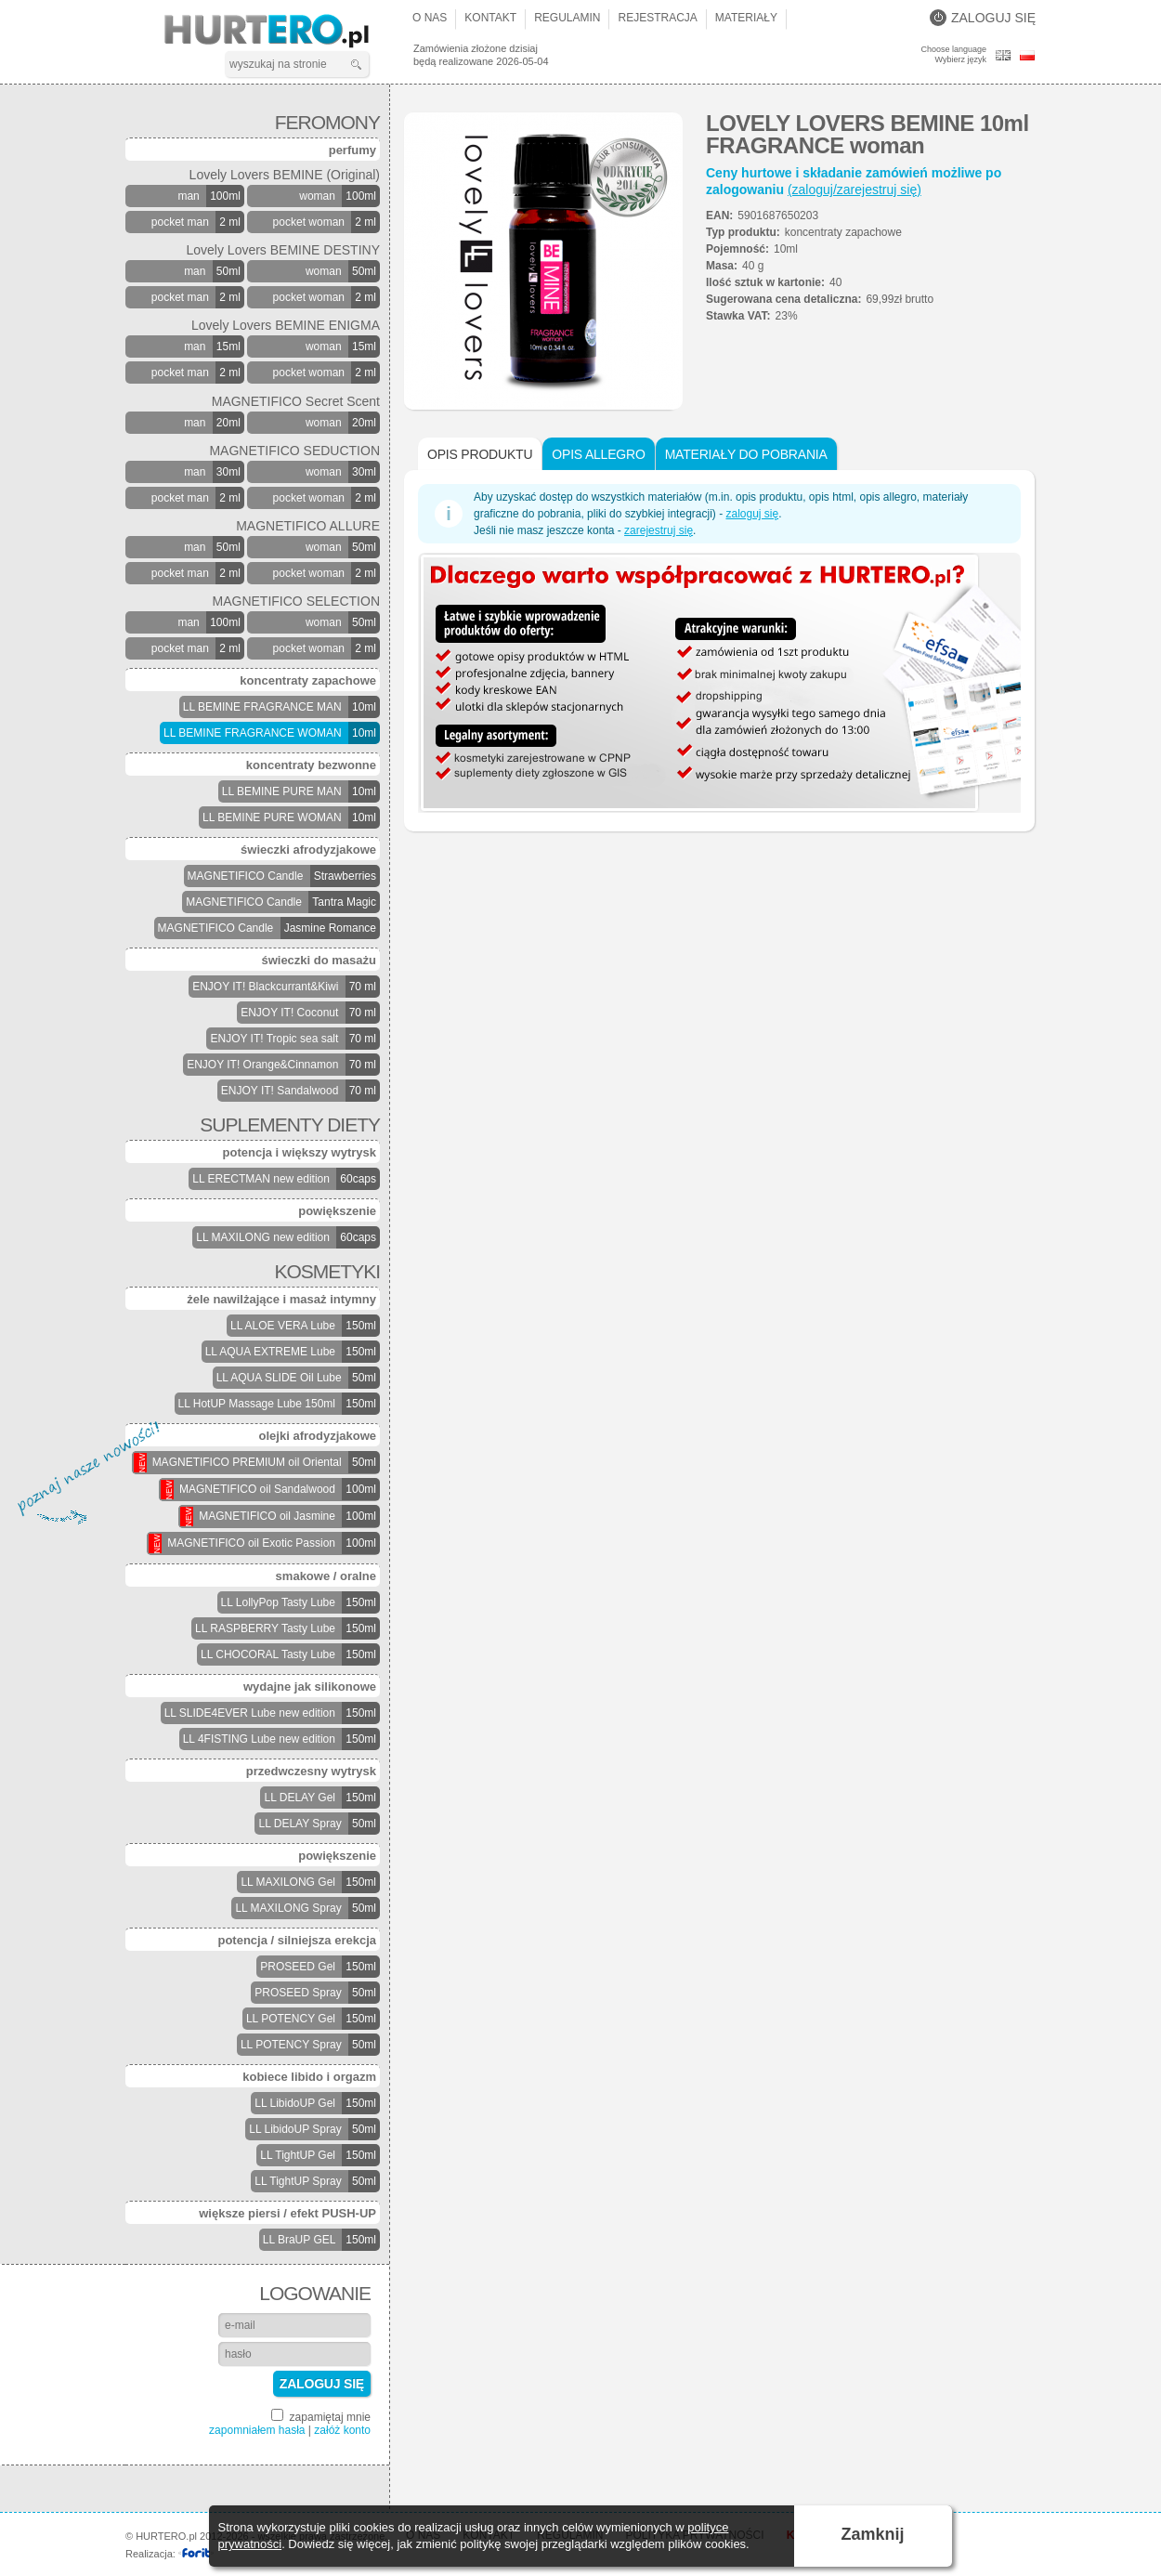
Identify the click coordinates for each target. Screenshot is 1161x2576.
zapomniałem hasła (257, 2430)
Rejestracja (657, 17)
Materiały (746, 17)
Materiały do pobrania (746, 454)
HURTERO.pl (283, 31)
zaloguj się (751, 513)
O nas (429, 17)
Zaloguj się (983, 17)
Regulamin (567, 17)
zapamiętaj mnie (321, 2416)
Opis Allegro (598, 454)
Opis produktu (479, 454)
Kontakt (490, 17)
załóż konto (342, 2430)
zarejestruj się (658, 530)
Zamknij (873, 2534)
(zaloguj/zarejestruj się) (854, 189)
